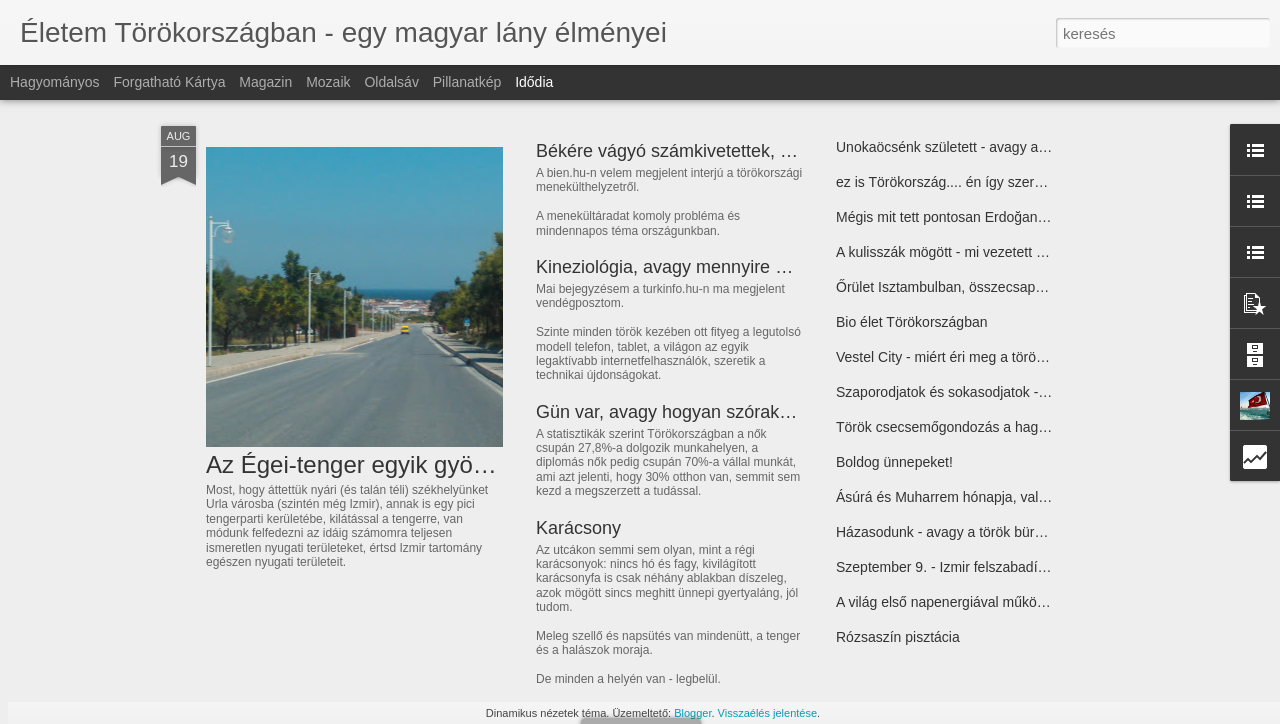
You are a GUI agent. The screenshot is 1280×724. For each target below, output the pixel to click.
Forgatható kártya (169, 82)
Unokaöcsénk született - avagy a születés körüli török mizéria (1025, 147)
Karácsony (578, 528)
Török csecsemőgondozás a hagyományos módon (992, 427)
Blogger (692, 713)
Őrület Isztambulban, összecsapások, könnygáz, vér (998, 287)
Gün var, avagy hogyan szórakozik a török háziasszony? (760, 412)
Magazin (265, 82)
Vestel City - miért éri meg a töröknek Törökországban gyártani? (1034, 357)
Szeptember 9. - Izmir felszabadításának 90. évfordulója (1009, 567)
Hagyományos (55, 82)
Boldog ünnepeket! (894, 462)
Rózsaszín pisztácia (898, 637)
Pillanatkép (467, 82)
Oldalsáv (391, 82)
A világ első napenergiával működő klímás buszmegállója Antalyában (1049, 602)
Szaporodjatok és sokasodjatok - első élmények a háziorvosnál (1031, 392)
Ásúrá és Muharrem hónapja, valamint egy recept (989, 497)
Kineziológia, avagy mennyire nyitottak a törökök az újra (758, 267)
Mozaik (328, 82)
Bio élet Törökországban (912, 322)
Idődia (534, 82)
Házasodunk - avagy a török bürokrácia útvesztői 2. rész (1010, 532)
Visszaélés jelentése (767, 713)
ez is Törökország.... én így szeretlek (950, 182)
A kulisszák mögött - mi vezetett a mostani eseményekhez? (1019, 252)
